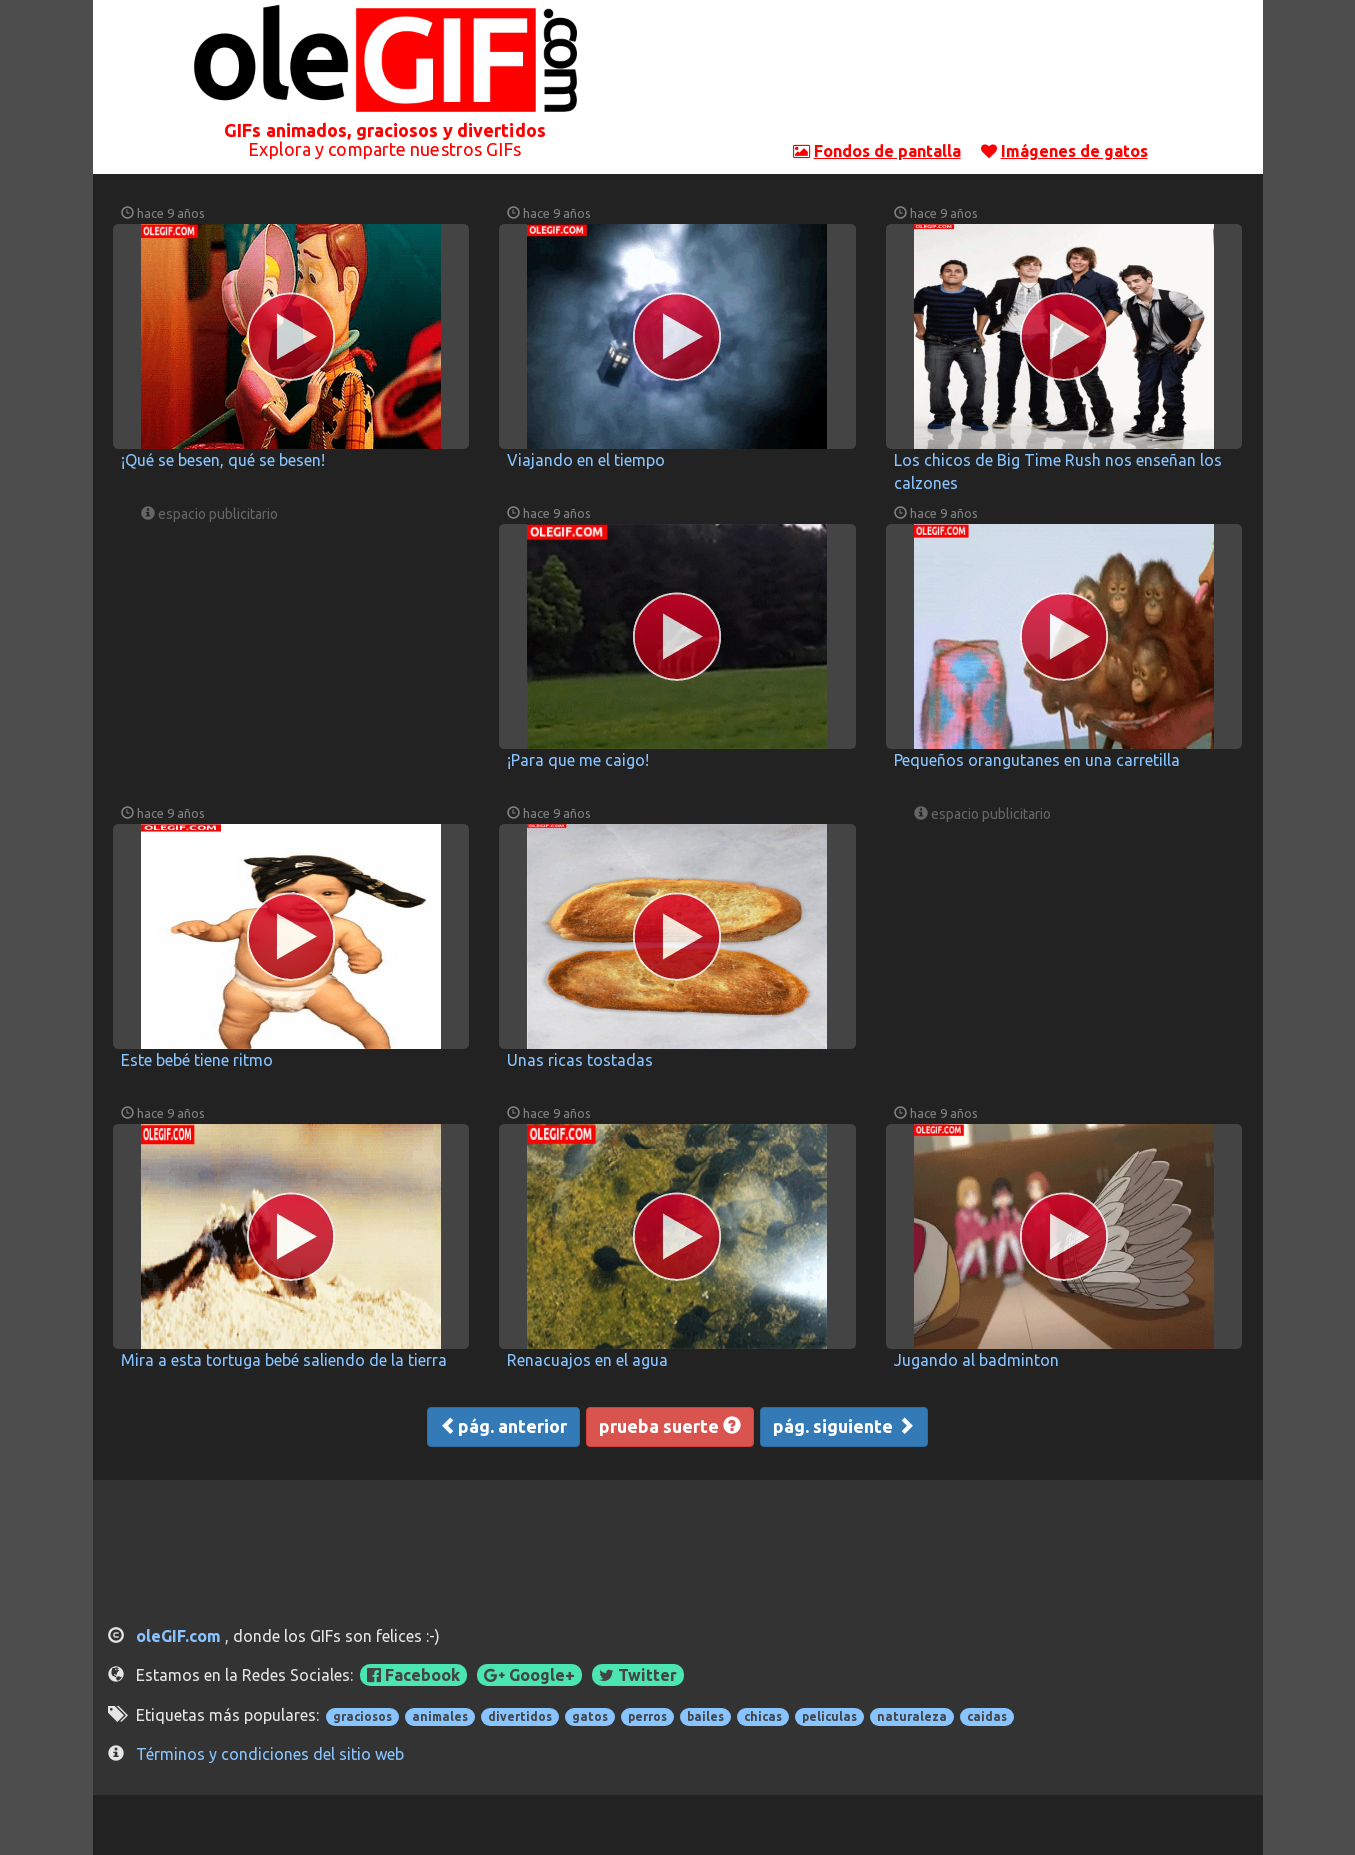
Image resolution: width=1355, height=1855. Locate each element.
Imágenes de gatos (1074, 151)
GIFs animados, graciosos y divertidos (385, 130)
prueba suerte (670, 1426)
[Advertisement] (970, 75)
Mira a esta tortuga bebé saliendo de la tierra (284, 1360)
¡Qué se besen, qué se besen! (223, 460)
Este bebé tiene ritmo (197, 1060)
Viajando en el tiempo (586, 460)
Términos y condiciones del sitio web (270, 1754)
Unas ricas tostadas (580, 1060)
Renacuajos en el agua (587, 1360)
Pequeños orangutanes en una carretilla (1037, 760)
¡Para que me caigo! (578, 760)
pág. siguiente (844, 1426)
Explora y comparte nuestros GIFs (384, 149)
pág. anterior (503, 1426)
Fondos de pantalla (887, 151)
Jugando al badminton (976, 1360)
